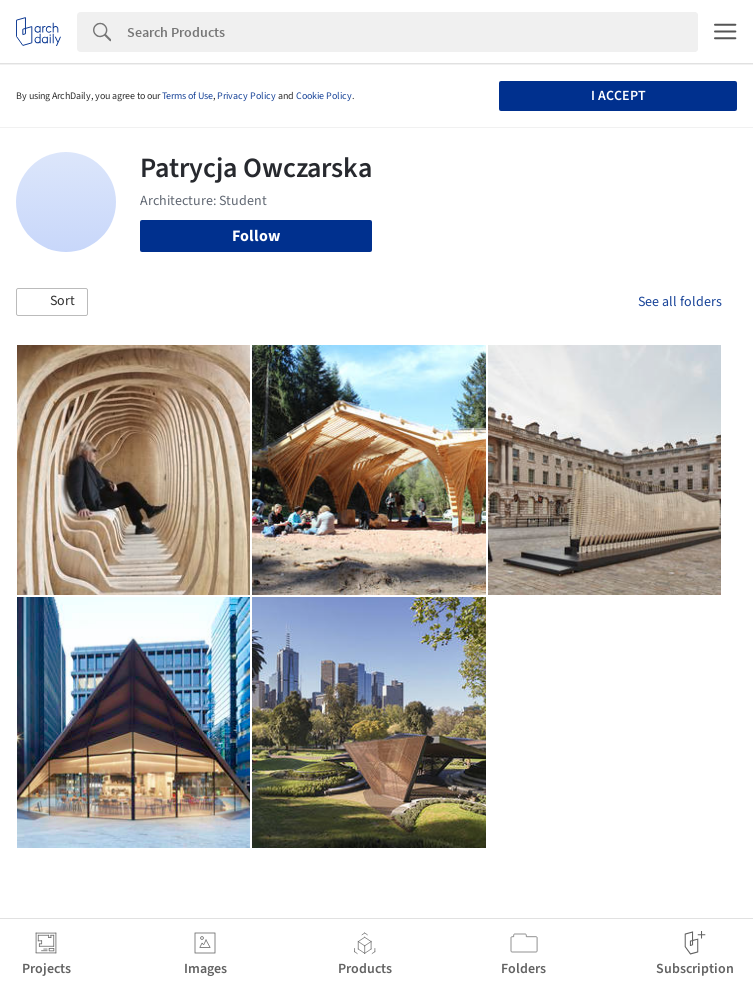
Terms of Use (187, 96)
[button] (52, 302)
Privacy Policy (246, 96)
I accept (618, 96)
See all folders (680, 302)
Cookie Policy (324, 96)
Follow (256, 236)
